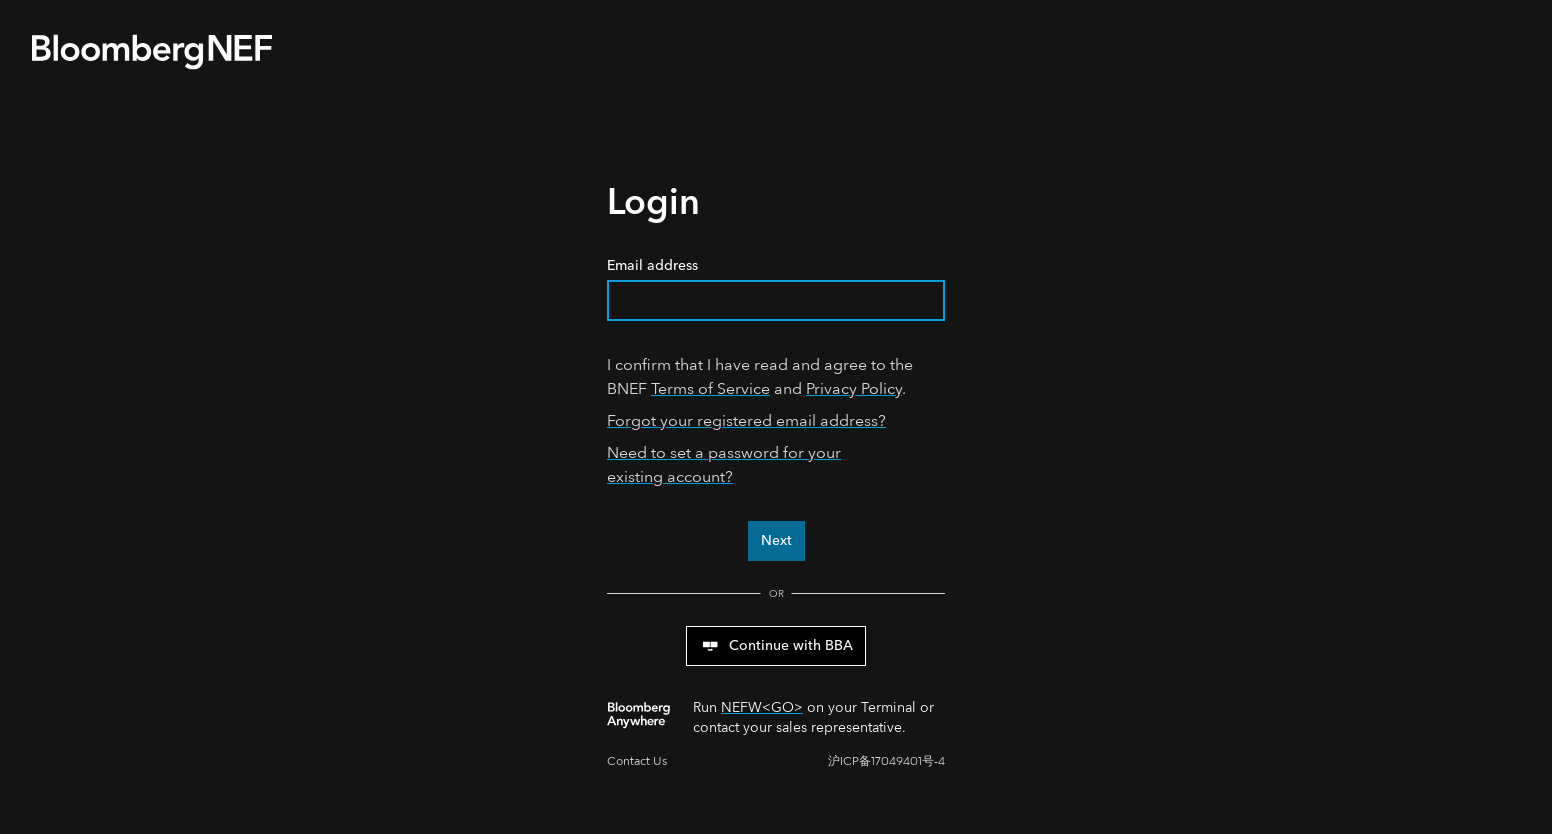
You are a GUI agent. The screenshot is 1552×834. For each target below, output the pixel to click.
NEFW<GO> (762, 707)
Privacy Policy (854, 388)
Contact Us (637, 761)
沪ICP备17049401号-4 (886, 761)
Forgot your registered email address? (746, 420)
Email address (776, 288)
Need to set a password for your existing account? (724, 464)
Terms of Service (710, 388)
